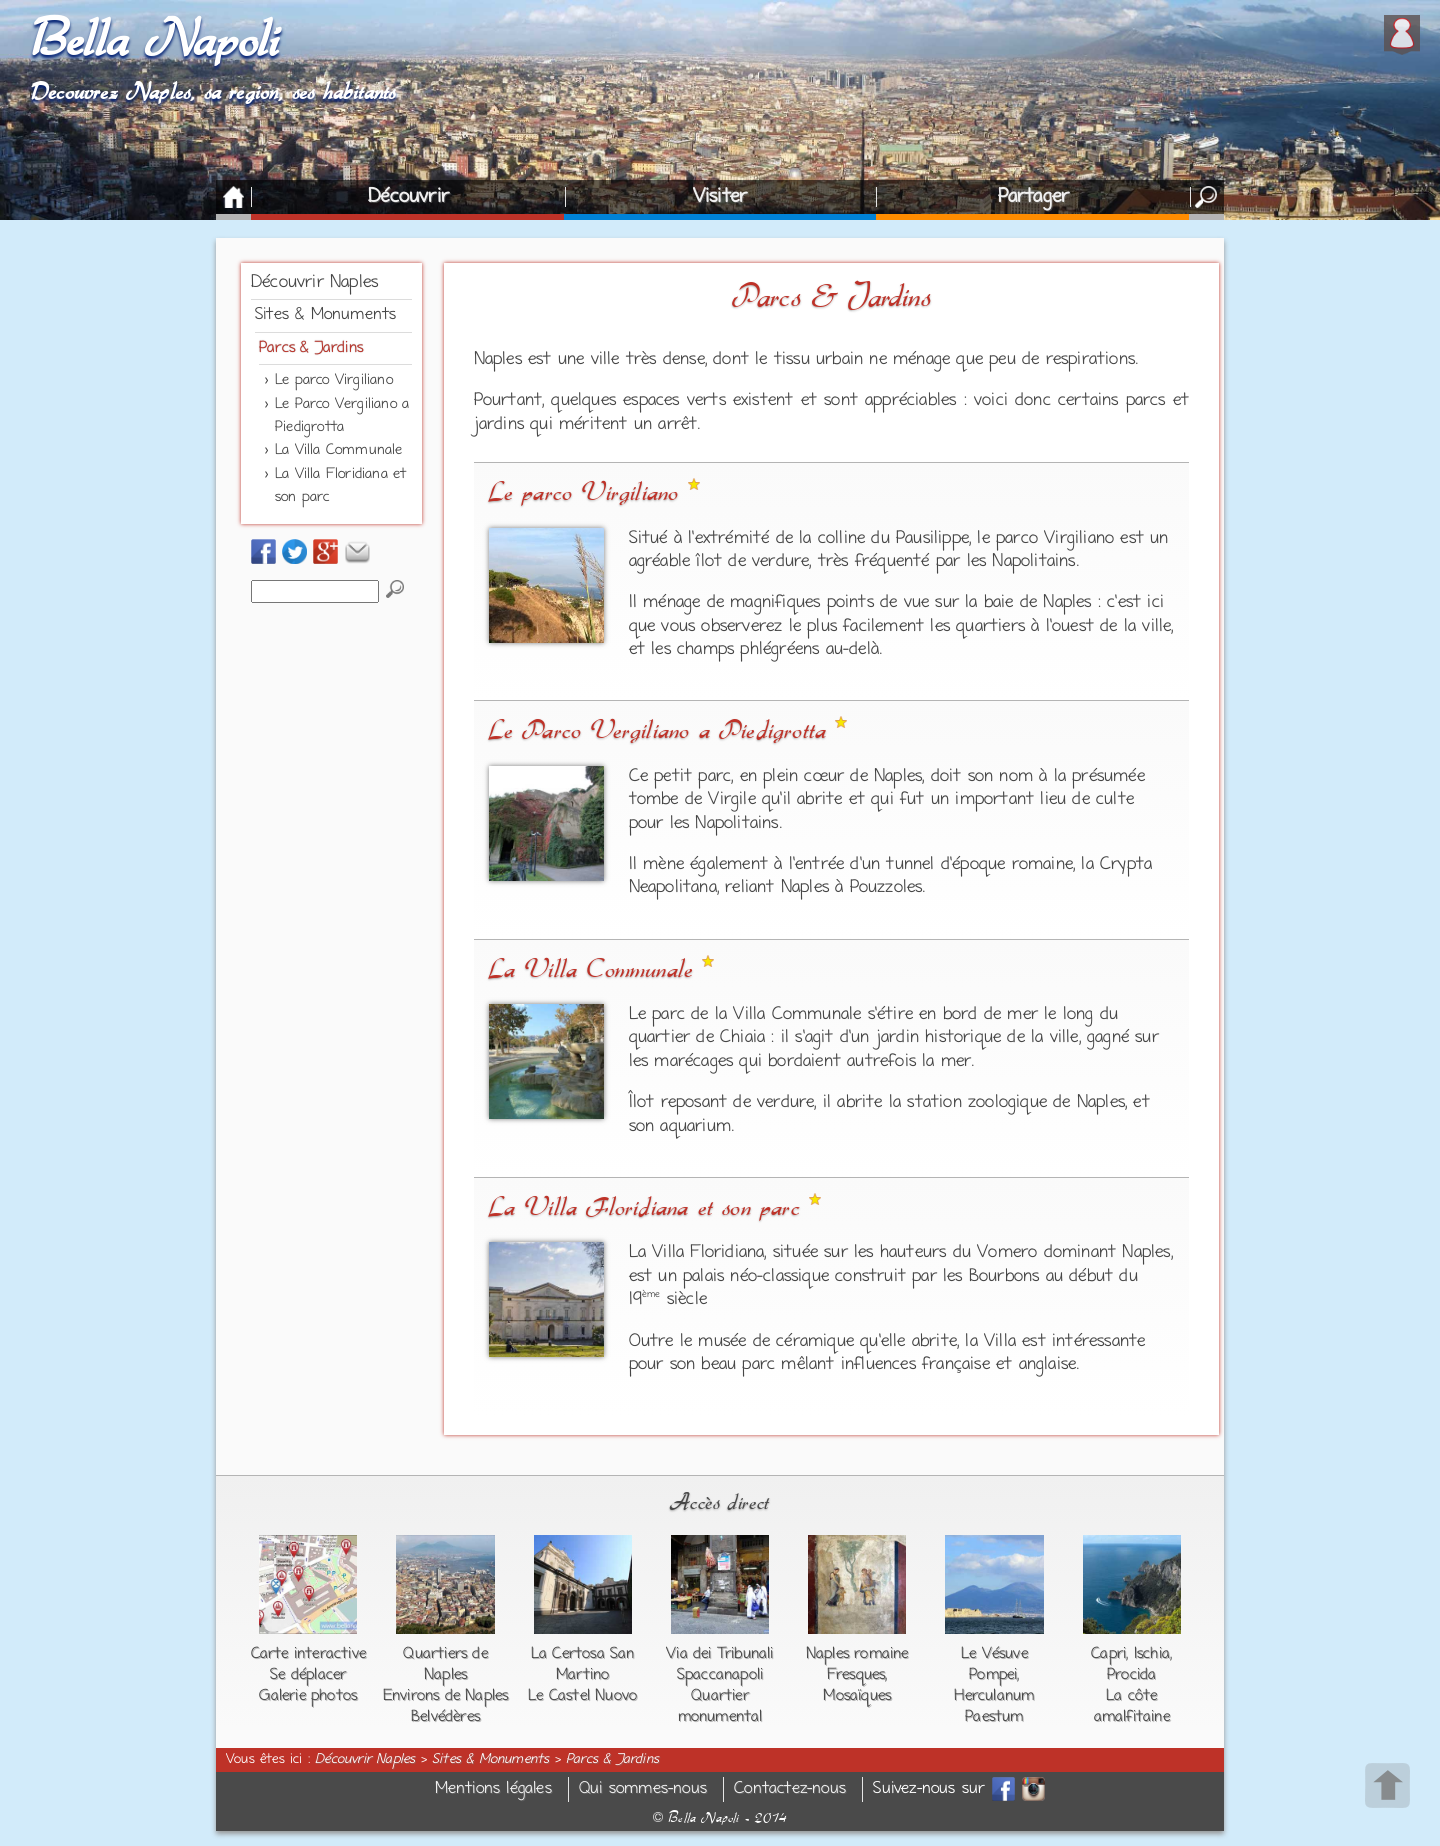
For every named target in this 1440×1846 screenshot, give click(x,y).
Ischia (1152, 1654)
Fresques (856, 1675)
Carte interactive (308, 1654)
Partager (1034, 197)
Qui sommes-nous (643, 1789)
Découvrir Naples (314, 283)
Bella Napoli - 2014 (720, 1818)
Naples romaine (857, 1654)
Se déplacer (308, 1675)
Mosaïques (857, 1696)
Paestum (994, 1717)
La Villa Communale (339, 450)
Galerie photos (308, 1696)
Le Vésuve (994, 1654)
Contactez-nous (790, 1789)
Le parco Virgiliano (334, 380)
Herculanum (994, 1696)
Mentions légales (493, 1789)
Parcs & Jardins (311, 348)
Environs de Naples (446, 1696)
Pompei (993, 1675)
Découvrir (408, 197)
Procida (1131, 1675)
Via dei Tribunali (719, 1654)
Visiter (720, 197)
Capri (1108, 1654)
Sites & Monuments (325, 315)
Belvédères (445, 1717)
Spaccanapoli (720, 1675)
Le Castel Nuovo (582, 1696)
